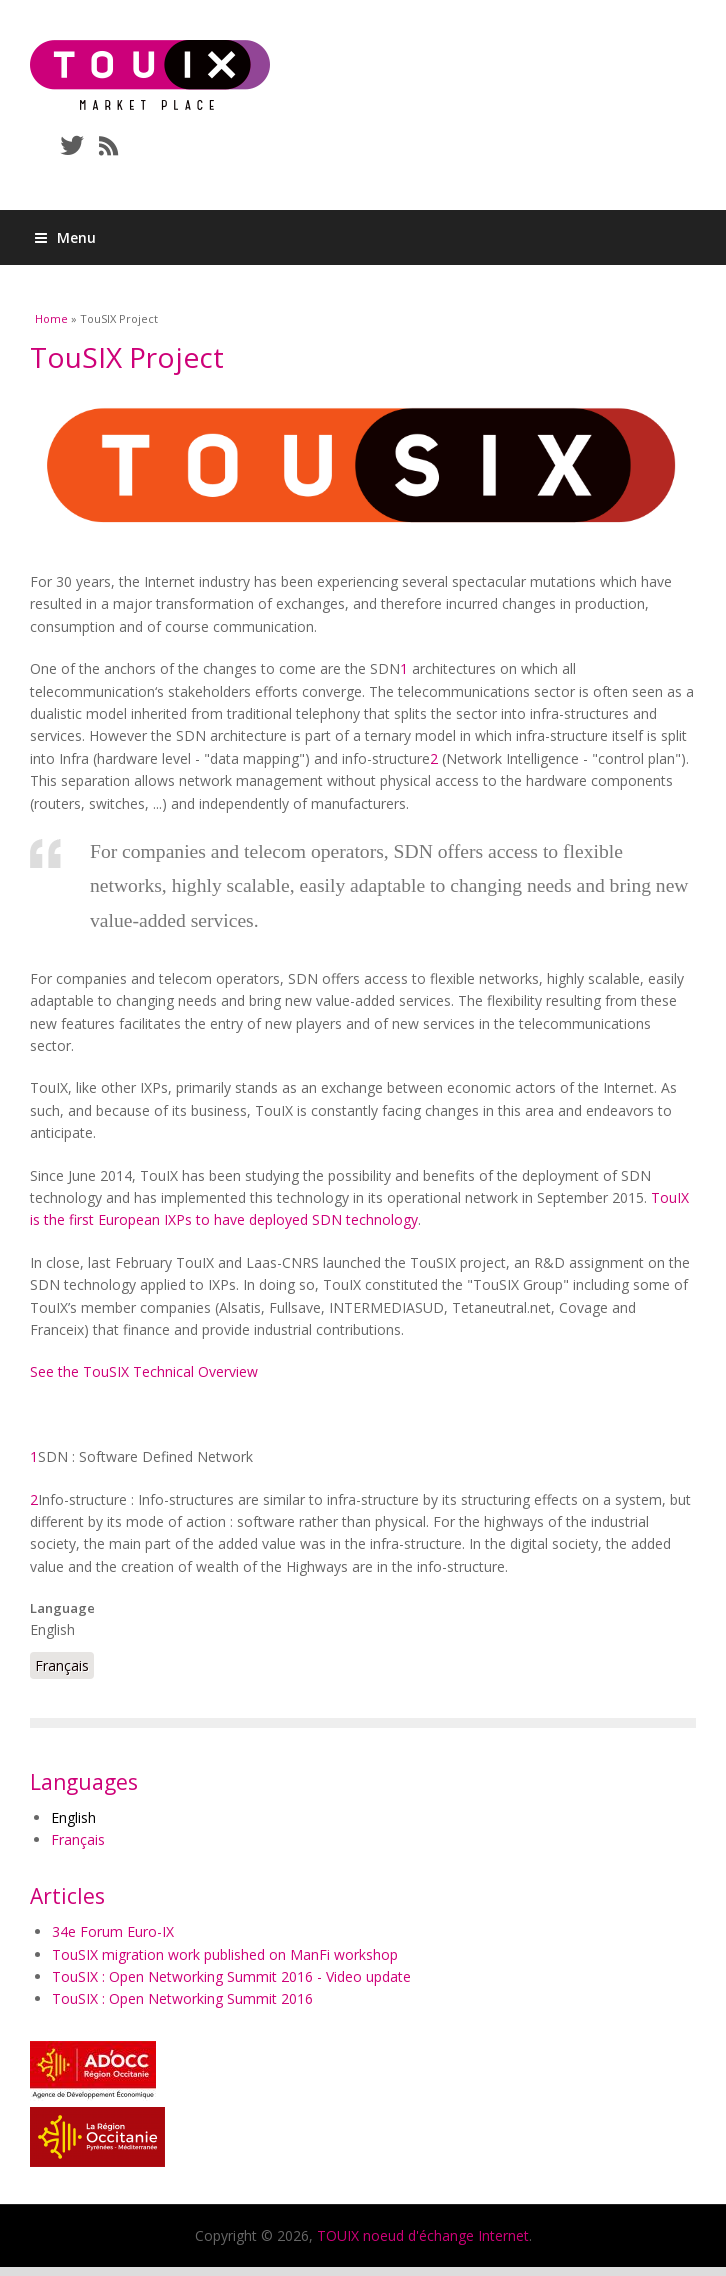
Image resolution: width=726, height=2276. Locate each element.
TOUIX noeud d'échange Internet (423, 2235)
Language (62, 1608)
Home (51, 318)
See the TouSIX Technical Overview (144, 1371)
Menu (65, 237)
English (73, 1817)
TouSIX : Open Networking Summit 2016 (182, 1998)
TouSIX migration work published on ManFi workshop (225, 1954)
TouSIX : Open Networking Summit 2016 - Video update (231, 1976)
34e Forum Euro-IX (113, 1931)
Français (62, 1665)
